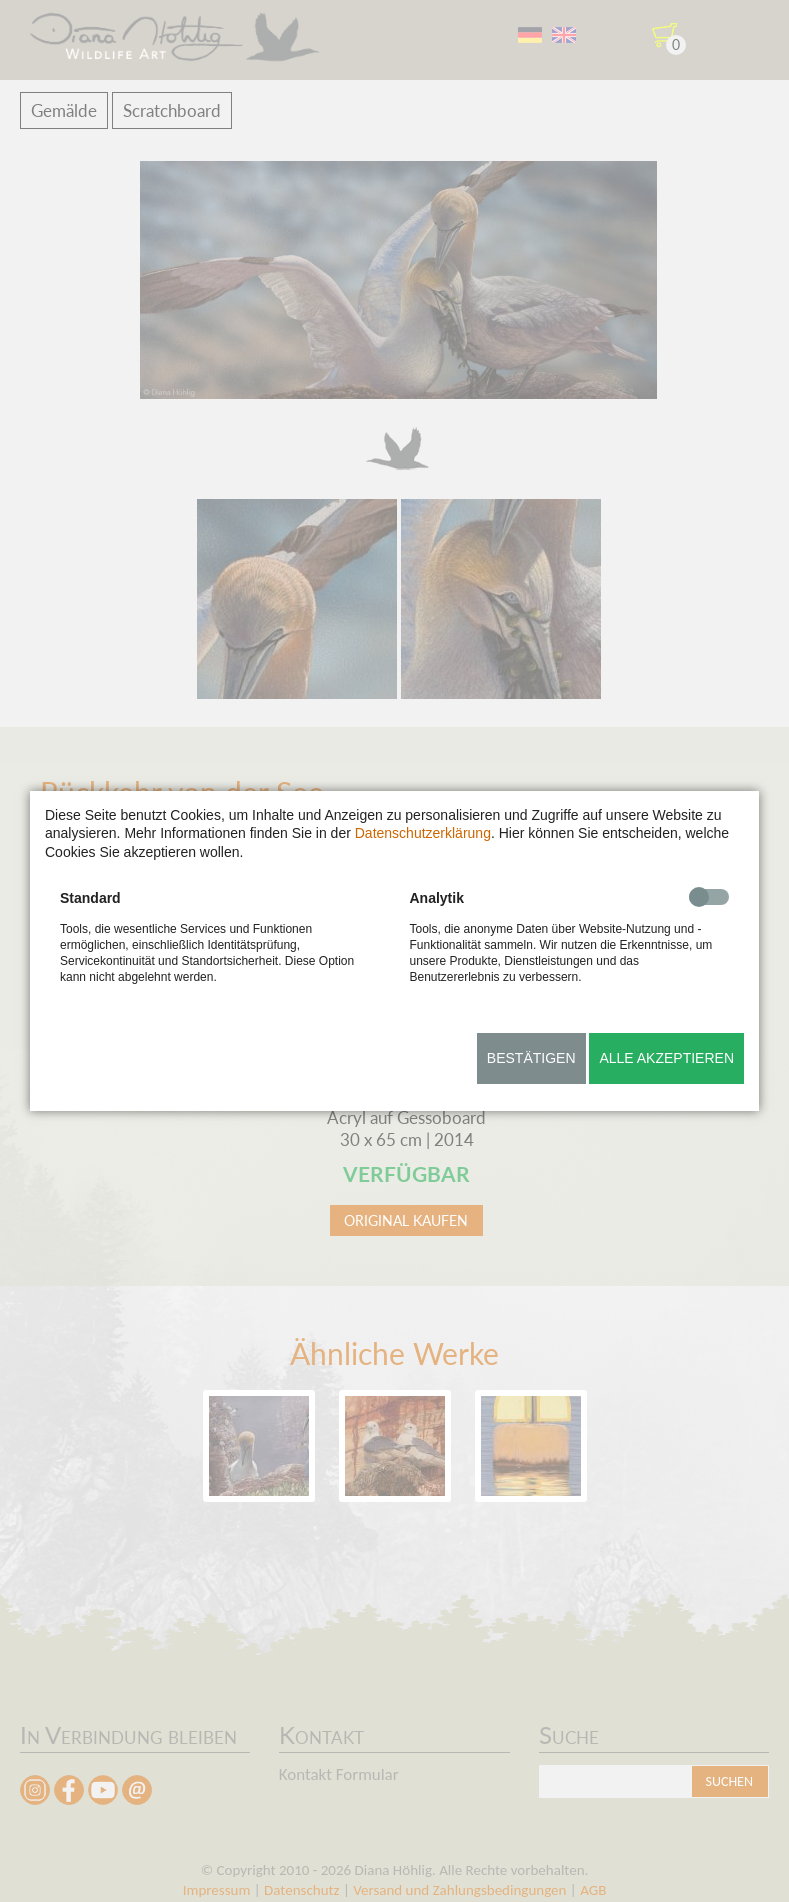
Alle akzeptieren (666, 1058)
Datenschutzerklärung (423, 833)
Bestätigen (531, 1058)
